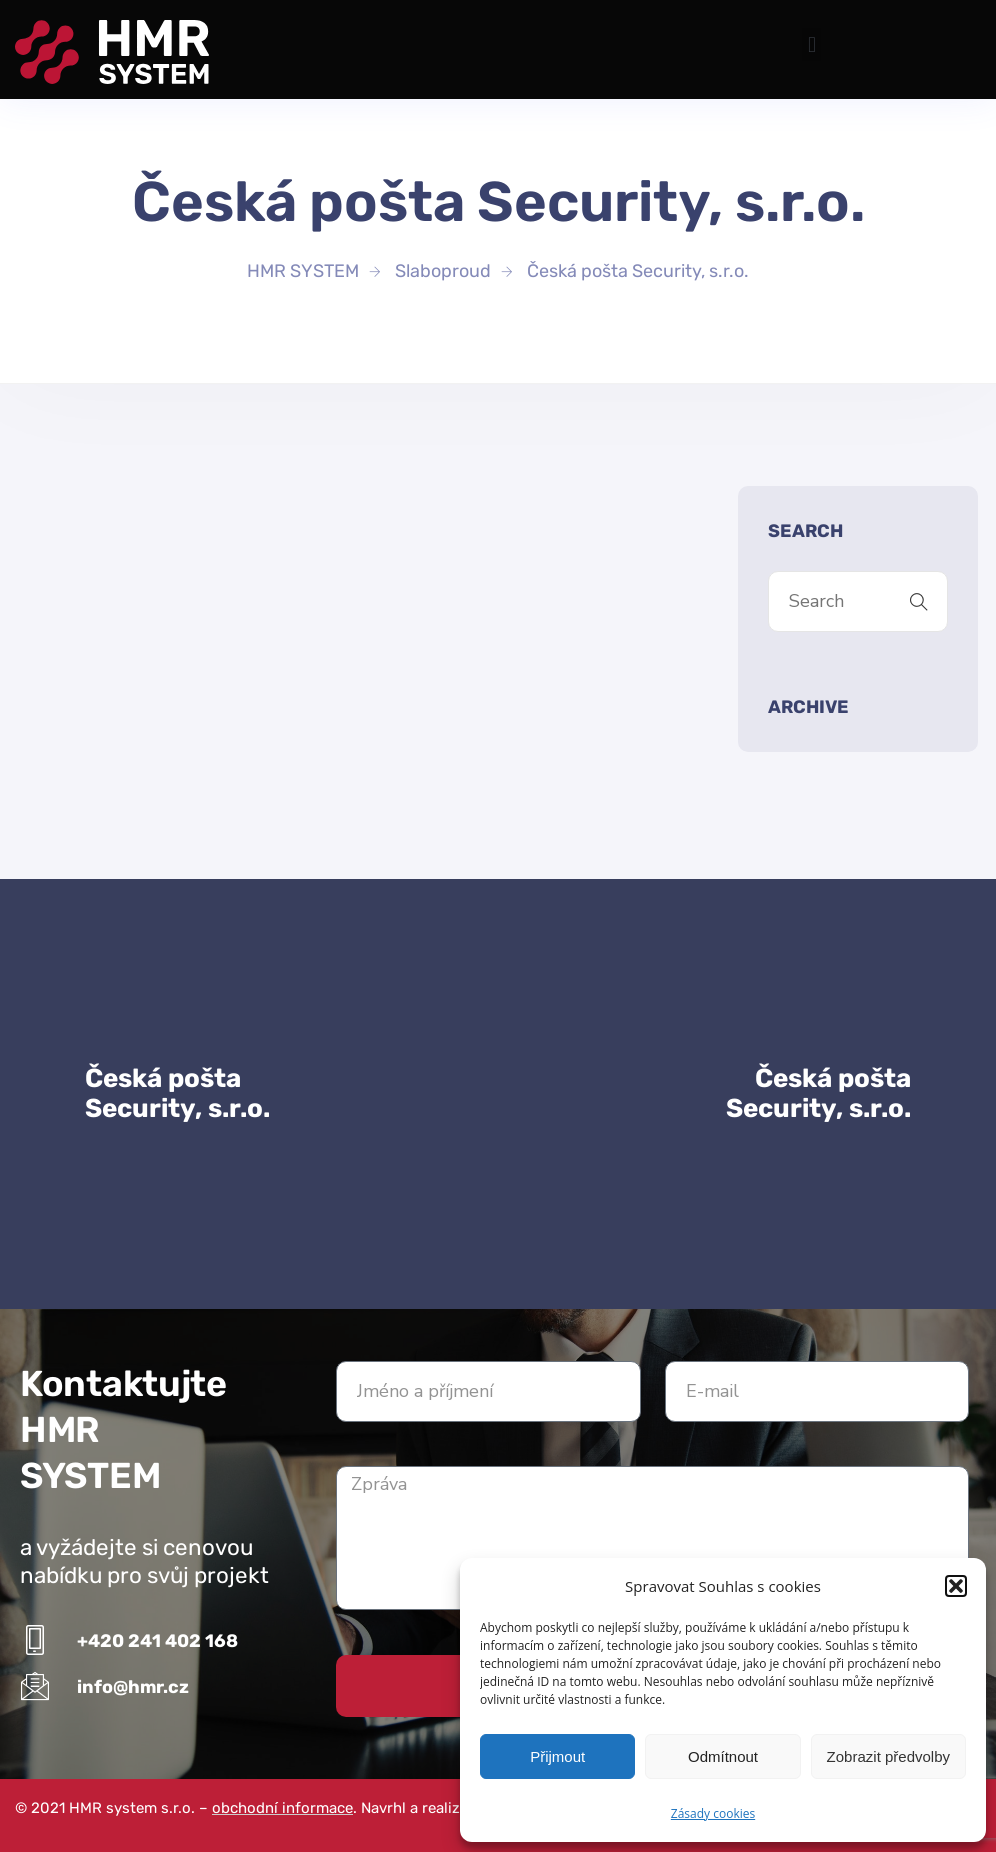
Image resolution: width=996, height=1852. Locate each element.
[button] (956, 1586)
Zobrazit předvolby (888, 1756)
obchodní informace (282, 1808)
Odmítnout (723, 1756)
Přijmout (557, 1756)
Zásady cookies (713, 1813)
